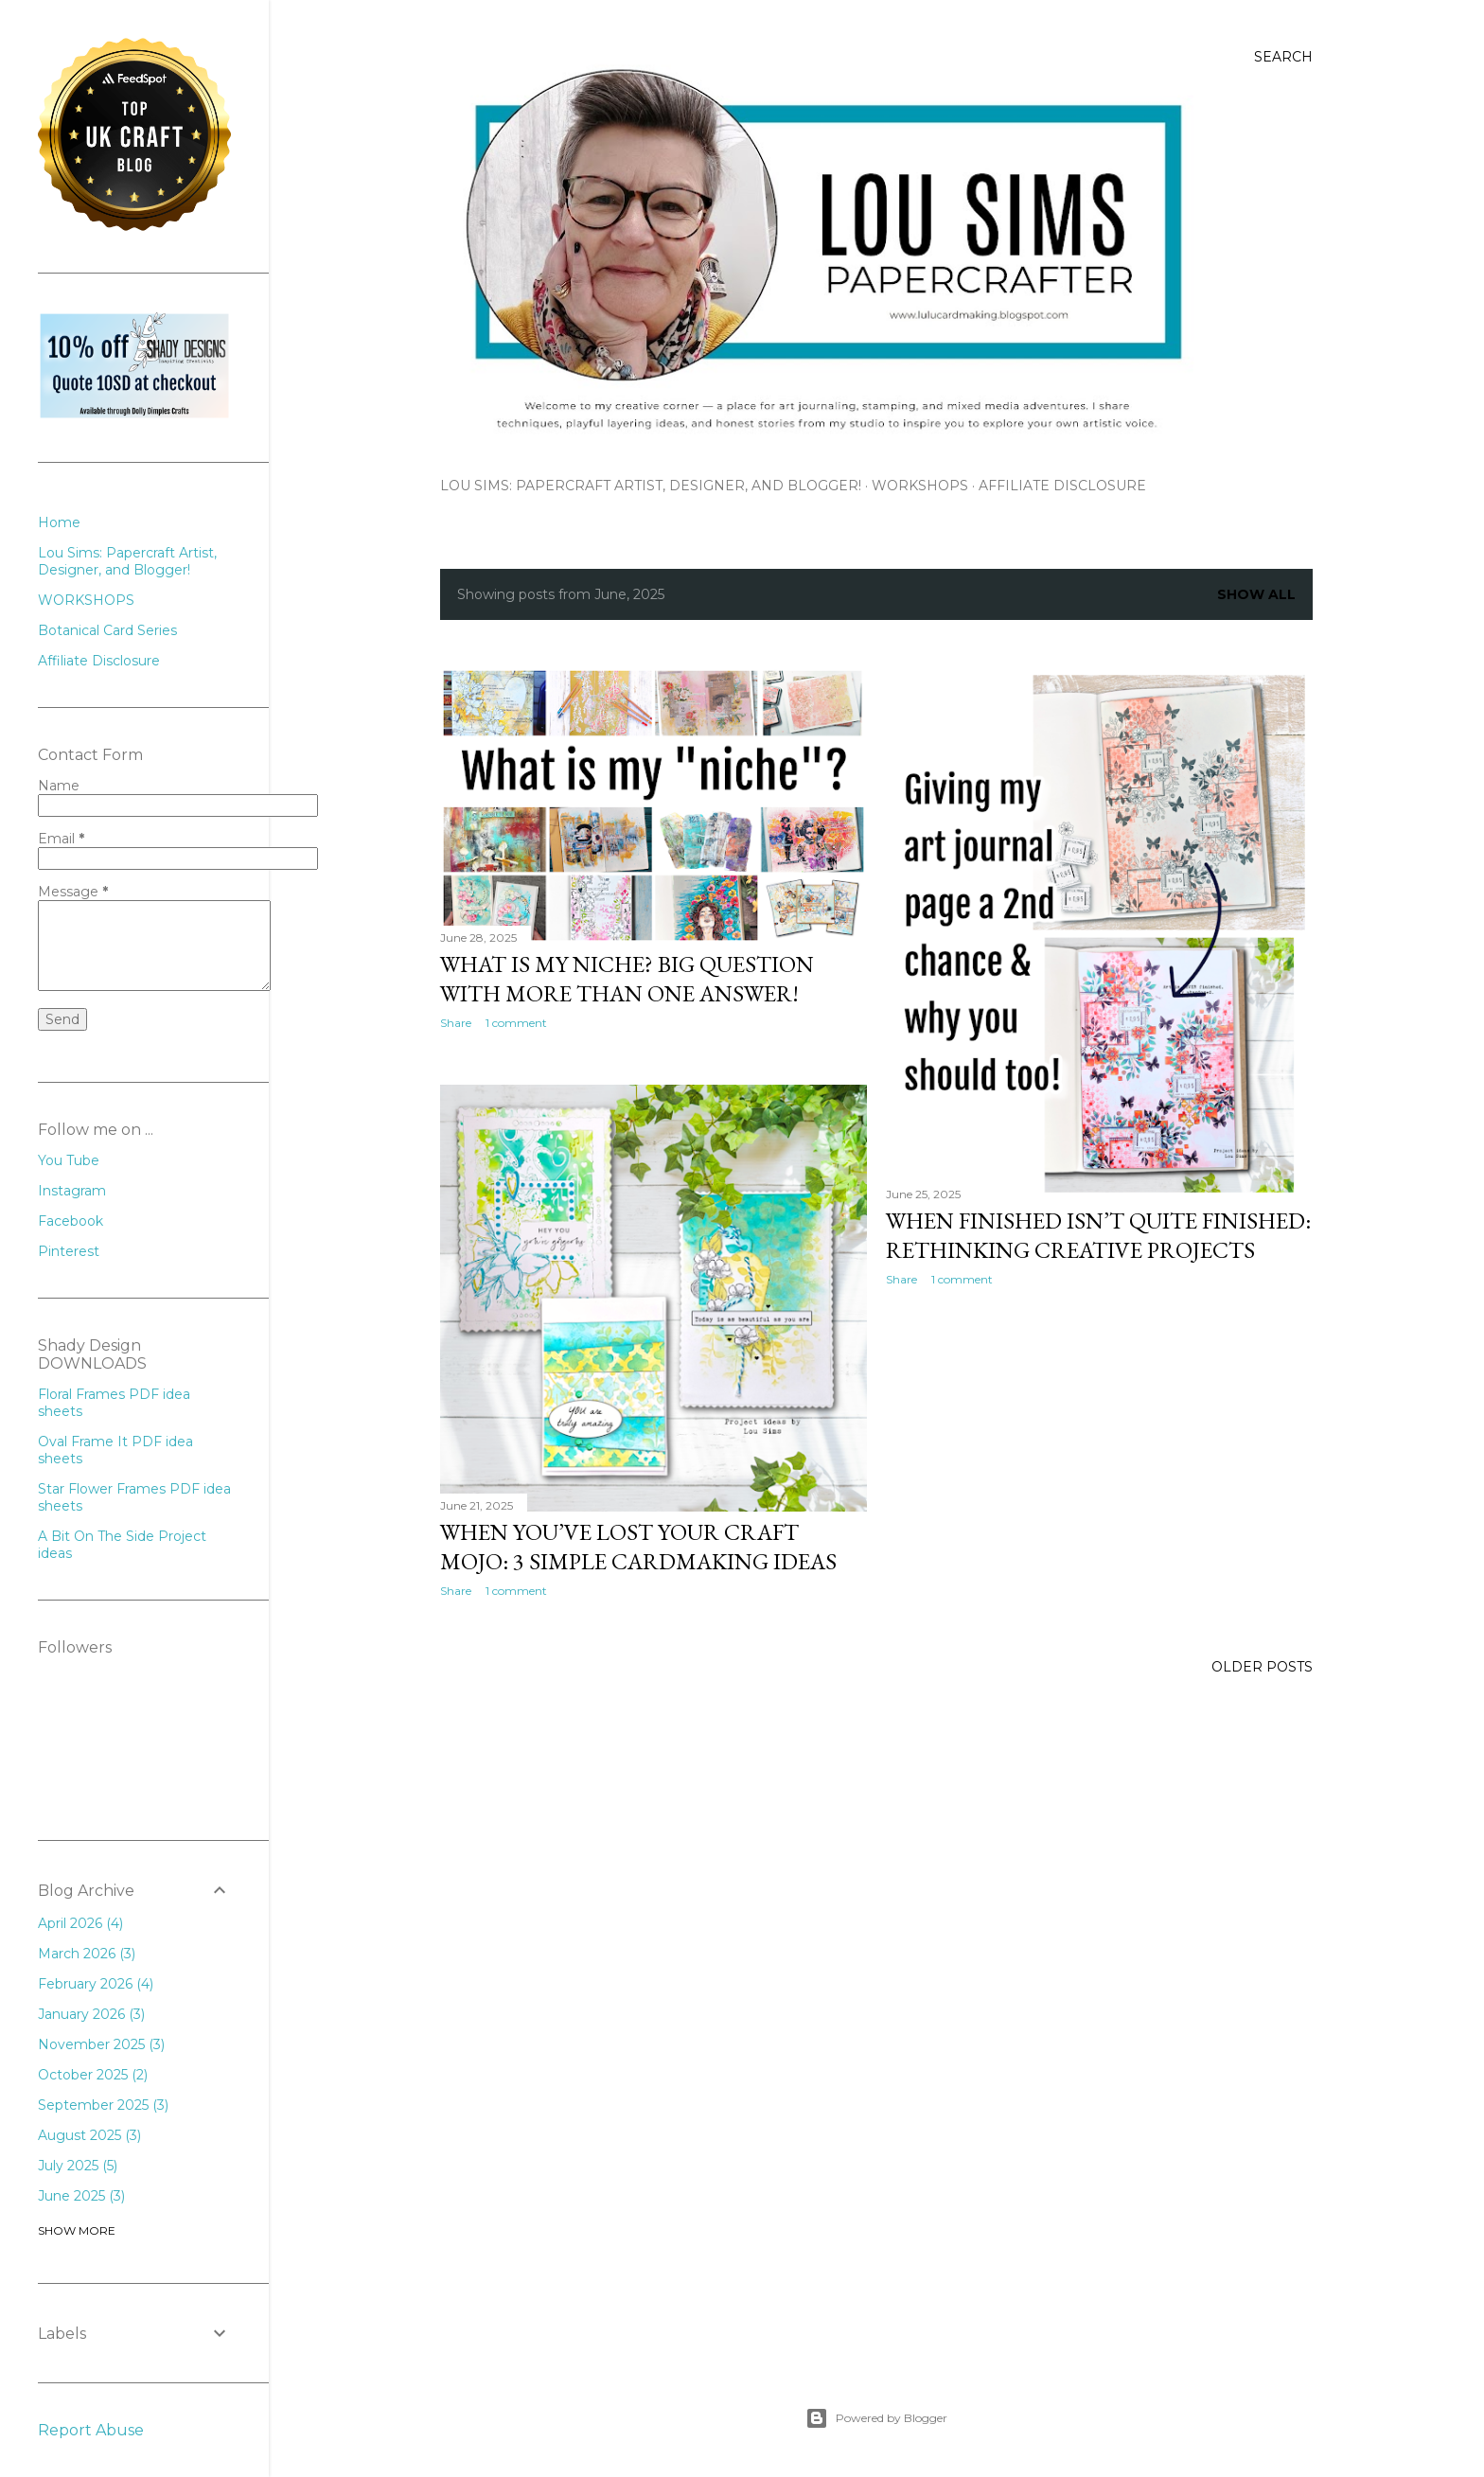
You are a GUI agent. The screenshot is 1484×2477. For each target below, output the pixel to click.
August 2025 (89, 2135)
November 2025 (101, 2044)
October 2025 (93, 2074)
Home (59, 522)
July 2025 (77, 2165)
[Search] (1283, 57)
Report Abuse (91, 2430)
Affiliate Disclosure (1062, 485)
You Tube (68, 1160)
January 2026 (91, 2014)
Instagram (72, 1190)
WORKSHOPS (920, 485)
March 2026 (86, 1953)
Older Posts (1262, 1666)
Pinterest (68, 1251)
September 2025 (103, 2105)
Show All (1256, 594)
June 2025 (81, 2195)
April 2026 (80, 1923)
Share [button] (455, 1023)
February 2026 (95, 1983)
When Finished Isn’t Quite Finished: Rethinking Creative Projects (1098, 1235)
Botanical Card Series (107, 630)
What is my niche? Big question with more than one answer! (627, 978)
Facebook (70, 1221)
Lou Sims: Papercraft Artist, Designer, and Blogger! (650, 485)
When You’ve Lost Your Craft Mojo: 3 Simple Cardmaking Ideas (638, 1546)
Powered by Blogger (876, 2418)
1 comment (516, 1023)
